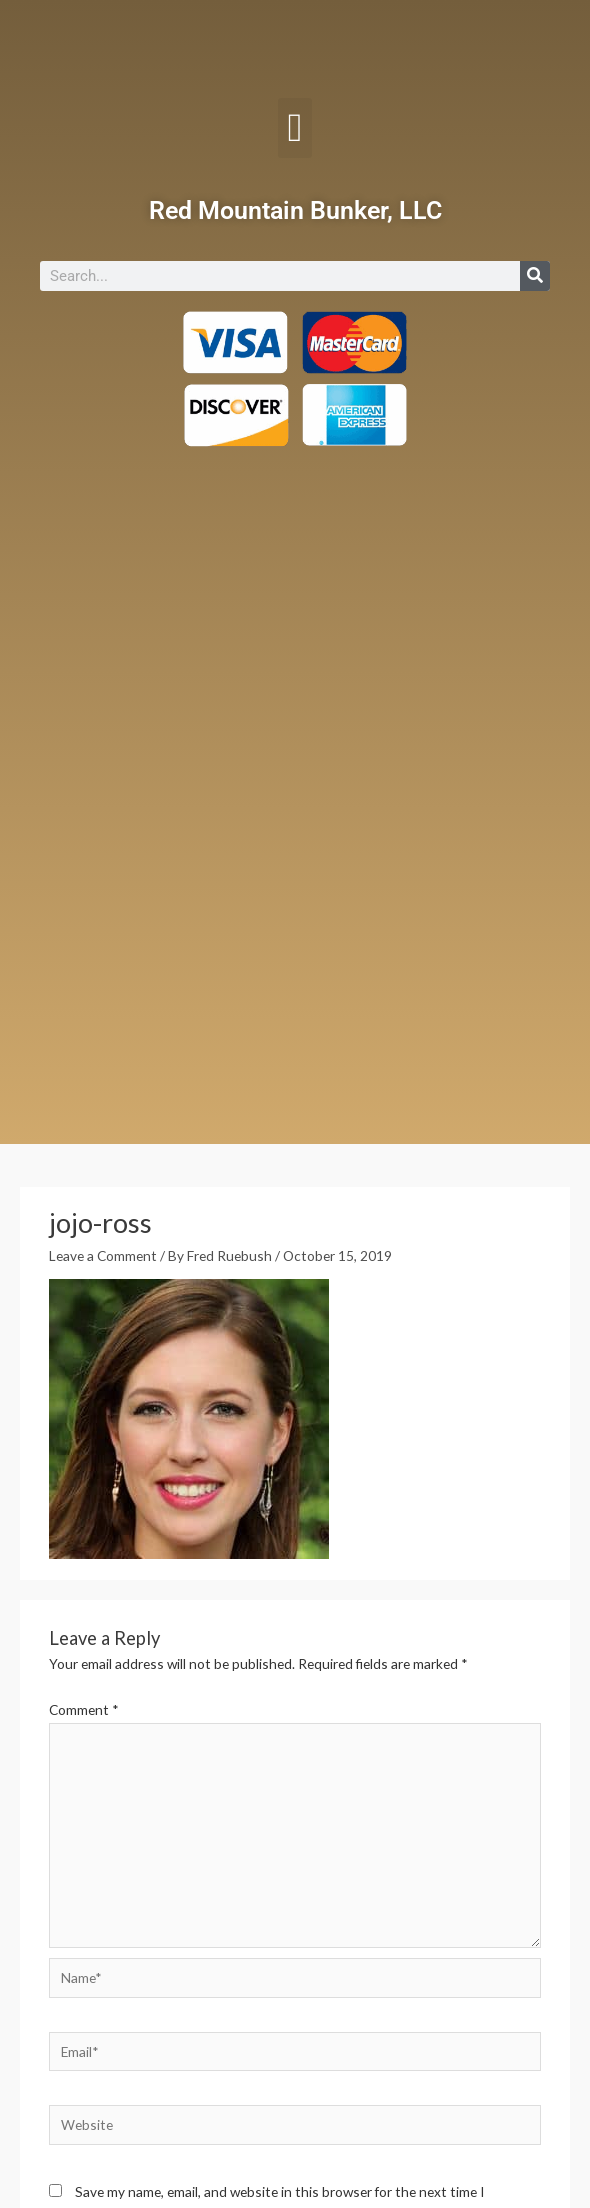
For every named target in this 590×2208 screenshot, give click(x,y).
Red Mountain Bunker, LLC (295, 210)
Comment (84, 1709)
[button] (295, 128)
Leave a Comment (103, 1255)
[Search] (535, 276)
